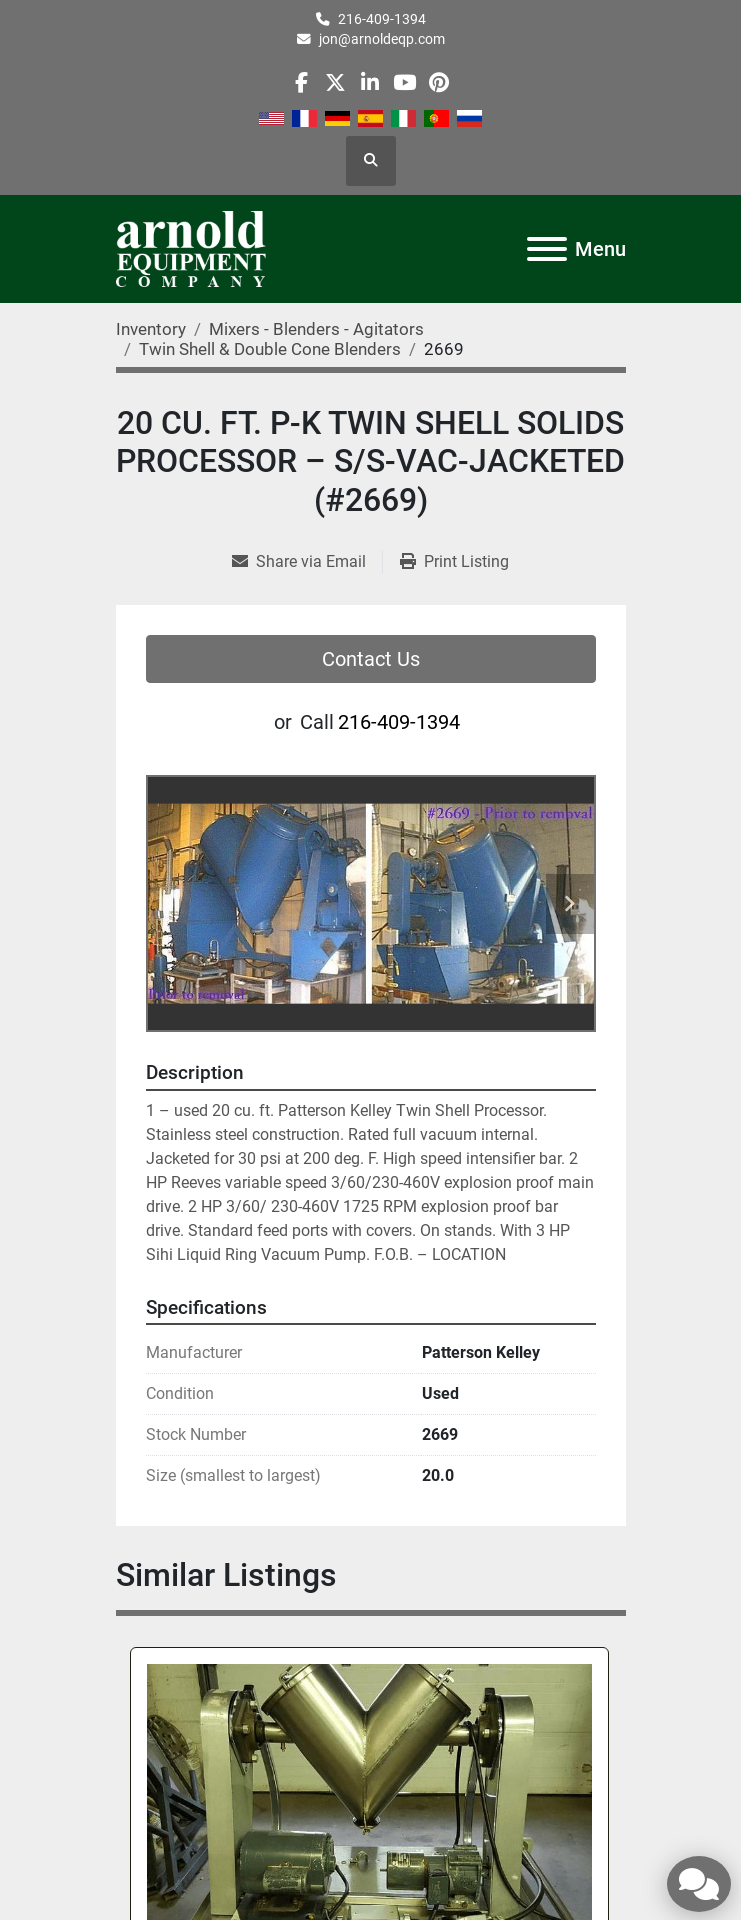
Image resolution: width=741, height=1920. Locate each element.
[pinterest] (438, 82)
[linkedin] (369, 82)
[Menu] (547, 249)
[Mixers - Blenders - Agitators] (316, 329)
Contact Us (371, 659)
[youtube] (404, 82)
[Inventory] (151, 329)
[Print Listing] (454, 562)
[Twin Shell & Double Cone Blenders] (270, 349)
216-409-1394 (382, 19)
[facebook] (301, 82)
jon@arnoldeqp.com (382, 39)
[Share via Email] (307, 562)
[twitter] (335, 82)
